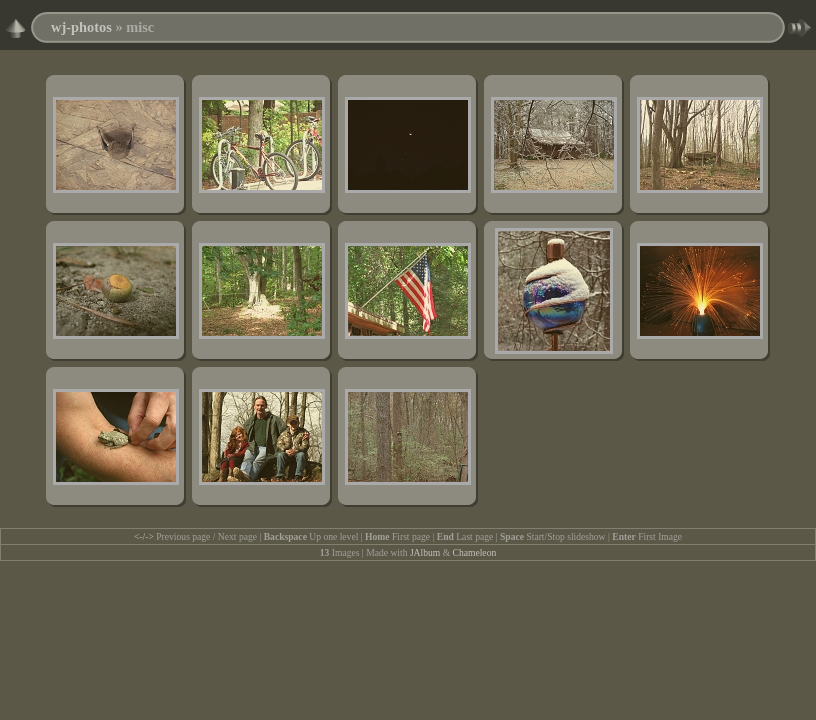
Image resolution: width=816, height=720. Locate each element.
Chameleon (475, 552)
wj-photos (81, 27)
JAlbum (425, 552)
